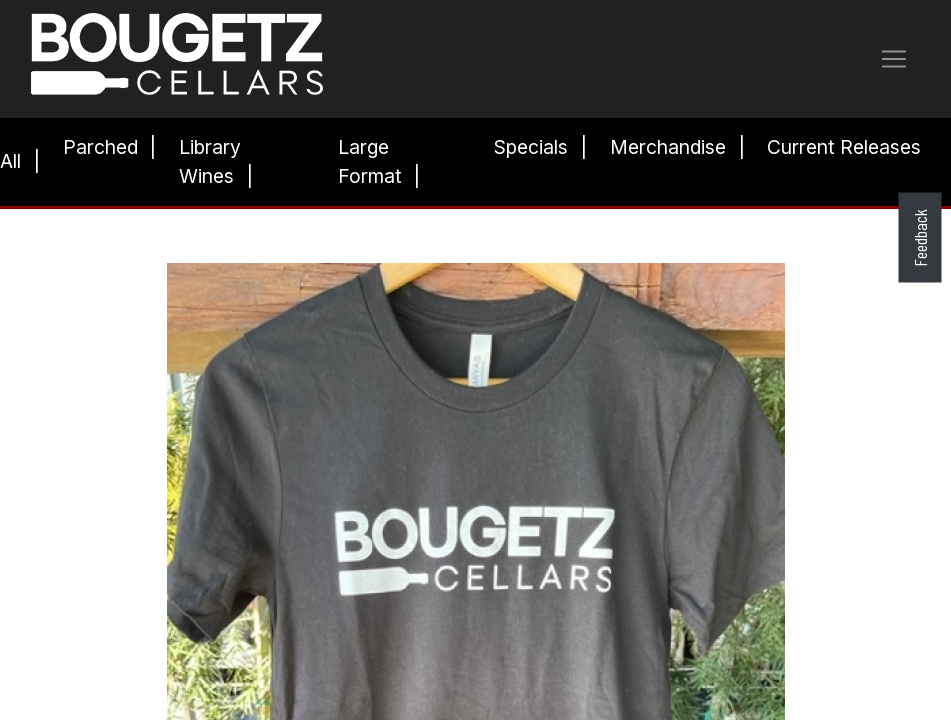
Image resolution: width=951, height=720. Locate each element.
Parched (100, 147)
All (10, 161)
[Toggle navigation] (894, 59)
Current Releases (844, 147)
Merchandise (668, 147)
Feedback (919, 238)
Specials (531, 147)
